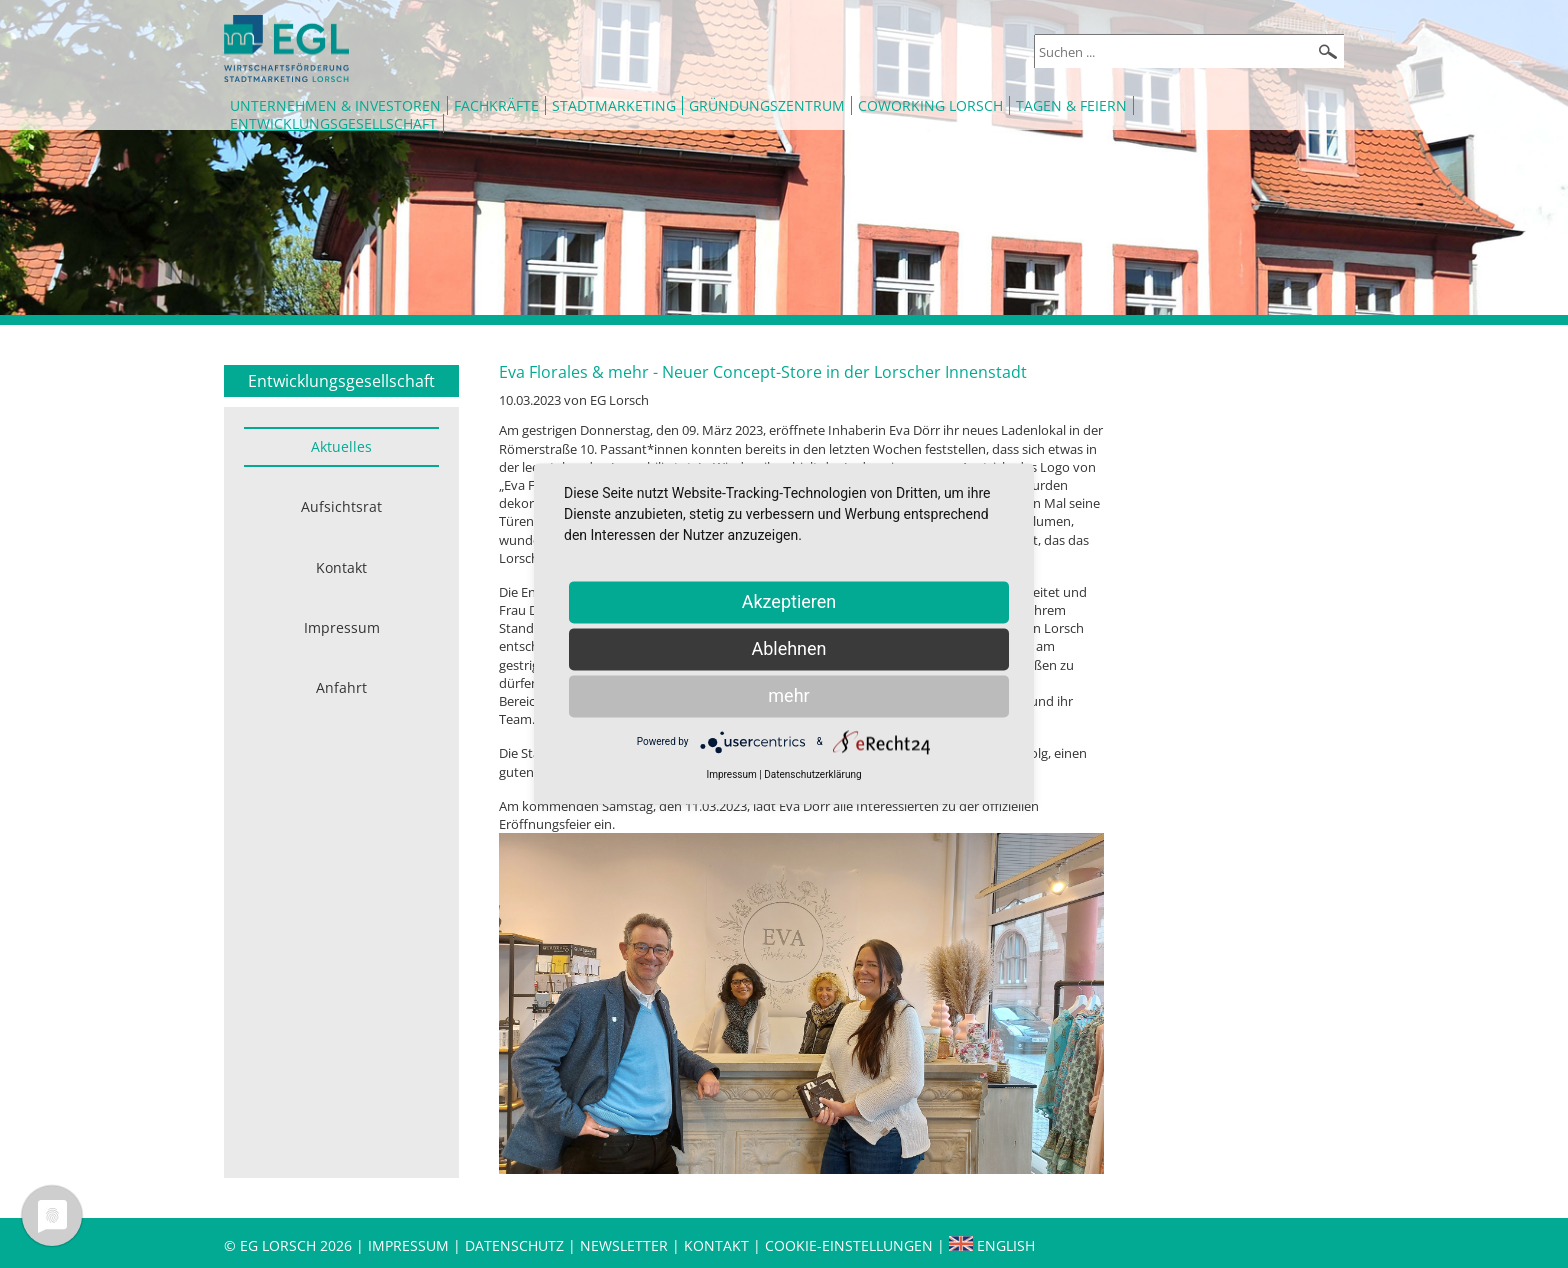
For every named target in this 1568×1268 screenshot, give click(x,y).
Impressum (342, 627)
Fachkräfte (496, 105)
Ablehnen (788, 648)
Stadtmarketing (614, 105)
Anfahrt (341, 687)
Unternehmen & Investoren (335, 105)
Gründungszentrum (767, 105)
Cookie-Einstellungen (849, 1245)
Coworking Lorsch (930, 105)
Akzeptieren (789, 601)
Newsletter (624, 1245)
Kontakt (341, 567)
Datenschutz (516, 1245)
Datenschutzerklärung (812, 774)
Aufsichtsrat (341, 506)
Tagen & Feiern (1071, 105)
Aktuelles (341, 446)
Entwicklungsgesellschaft (333, 123)
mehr (788, 695)
